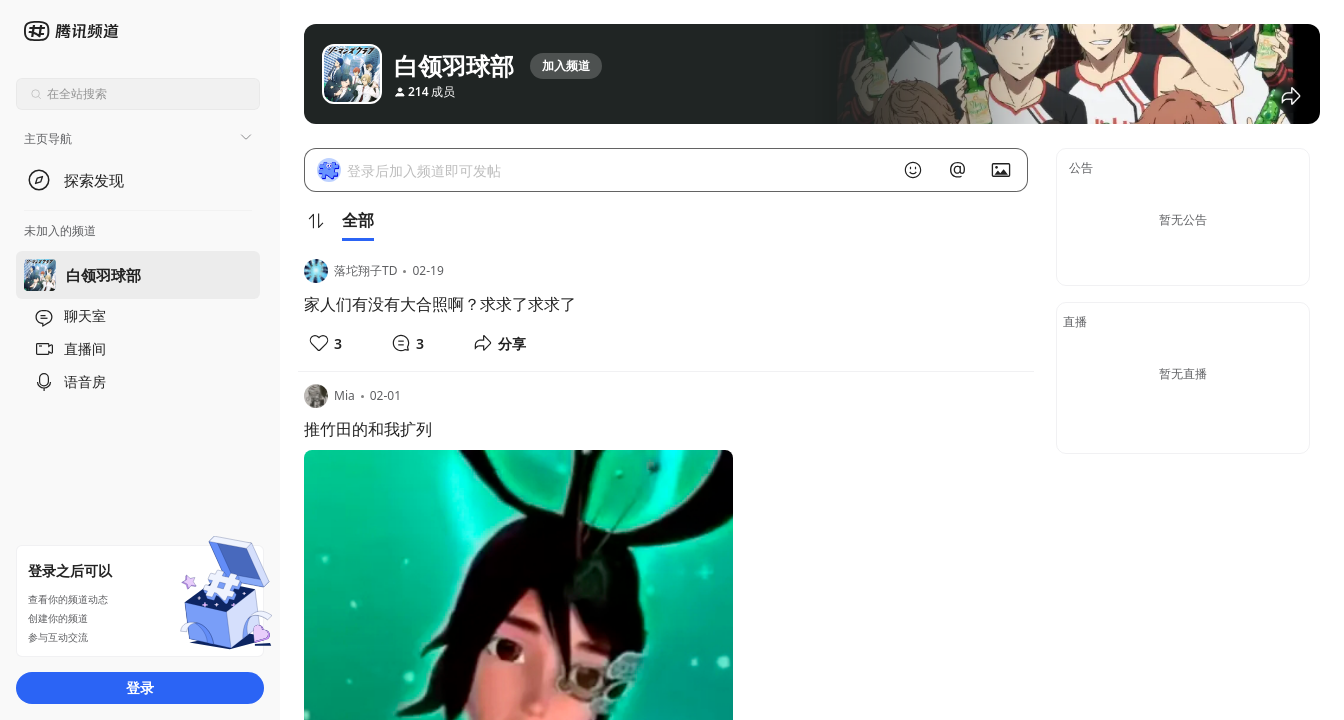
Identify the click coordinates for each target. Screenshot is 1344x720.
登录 (140, 687)
